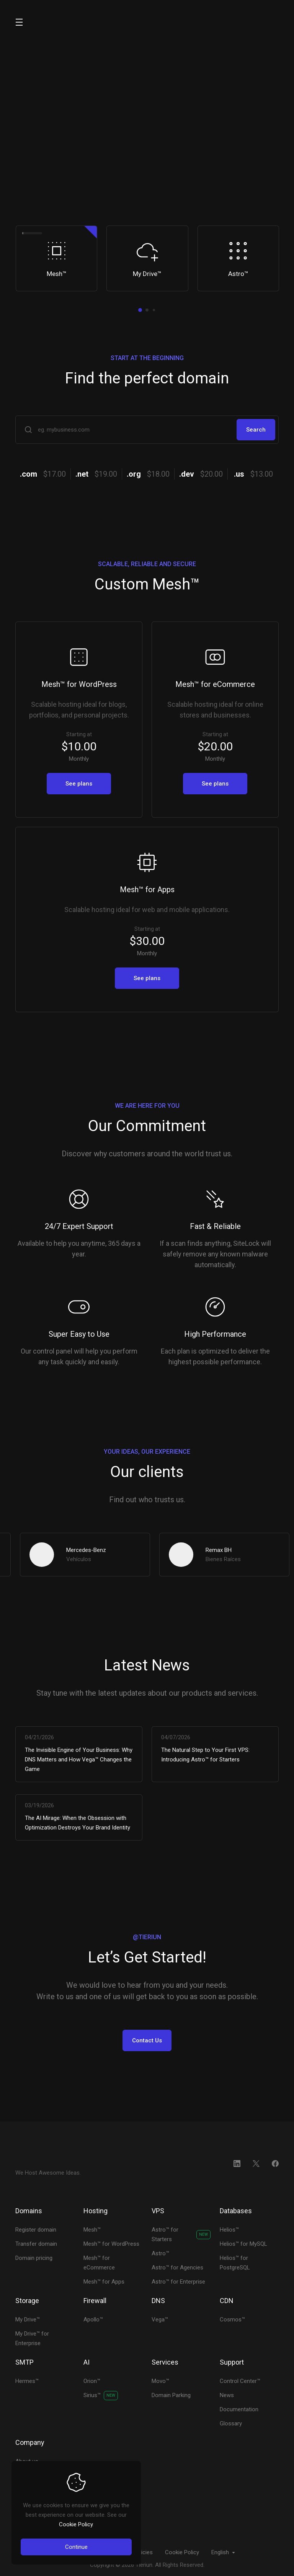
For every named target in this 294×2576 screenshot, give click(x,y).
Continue (76, 2547)
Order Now (50, 195)
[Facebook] (275, 2163)
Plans (119, 195)
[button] (140, 310)
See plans (78, 783)
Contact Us (147, 2040)
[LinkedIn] (237, 2163)
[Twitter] (256, 2163)
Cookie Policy (76, 2524)
